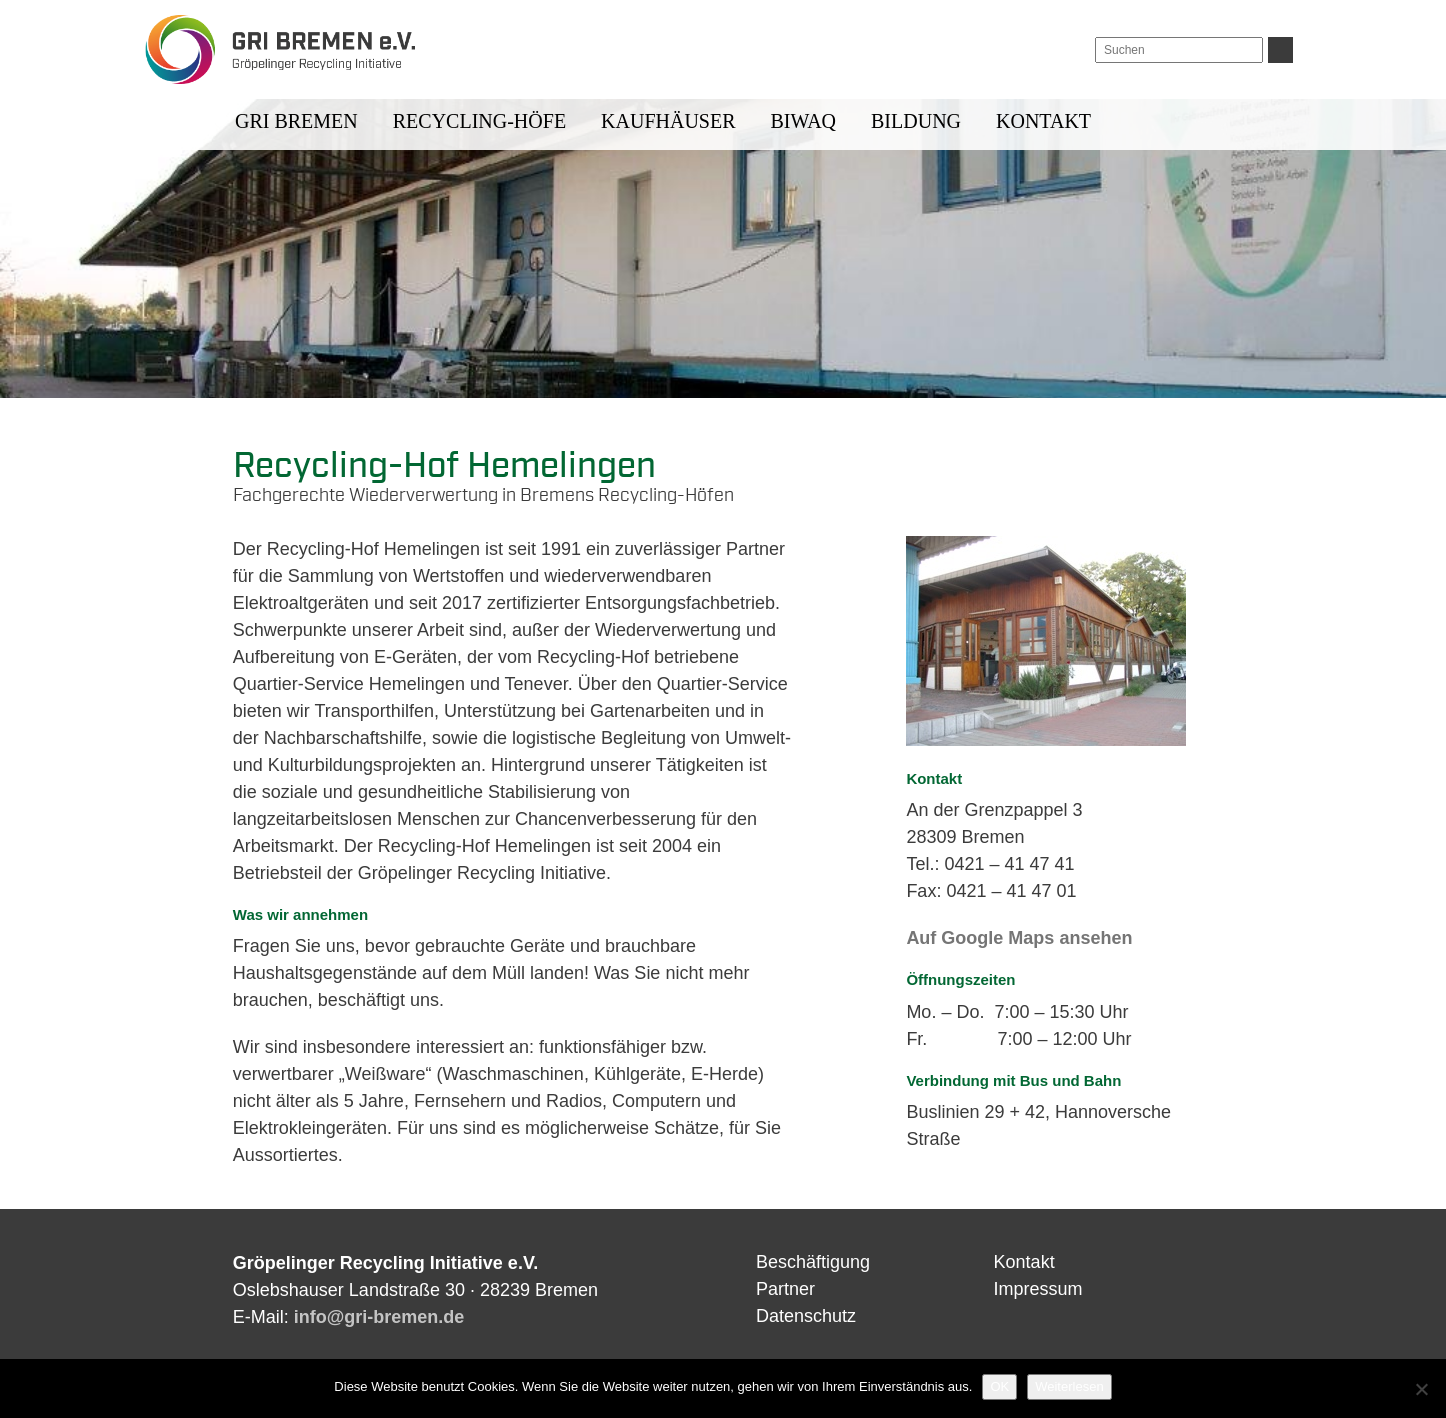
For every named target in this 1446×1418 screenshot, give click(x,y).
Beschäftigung (813, 1262)
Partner (785, 1289)
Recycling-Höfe (479, 121)
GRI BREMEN (296, 121)
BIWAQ (804, 121)
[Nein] (1421, 1389)
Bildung (916, 121)
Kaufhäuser (668, 121)
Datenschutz (806, 1316)
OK (999, 1386)
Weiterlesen (1069, 1386)
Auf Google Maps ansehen (1019, 938)
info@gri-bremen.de (379, 1317)
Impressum (1038, 1289)
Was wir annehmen (300, 914)
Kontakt (1043, 121)
